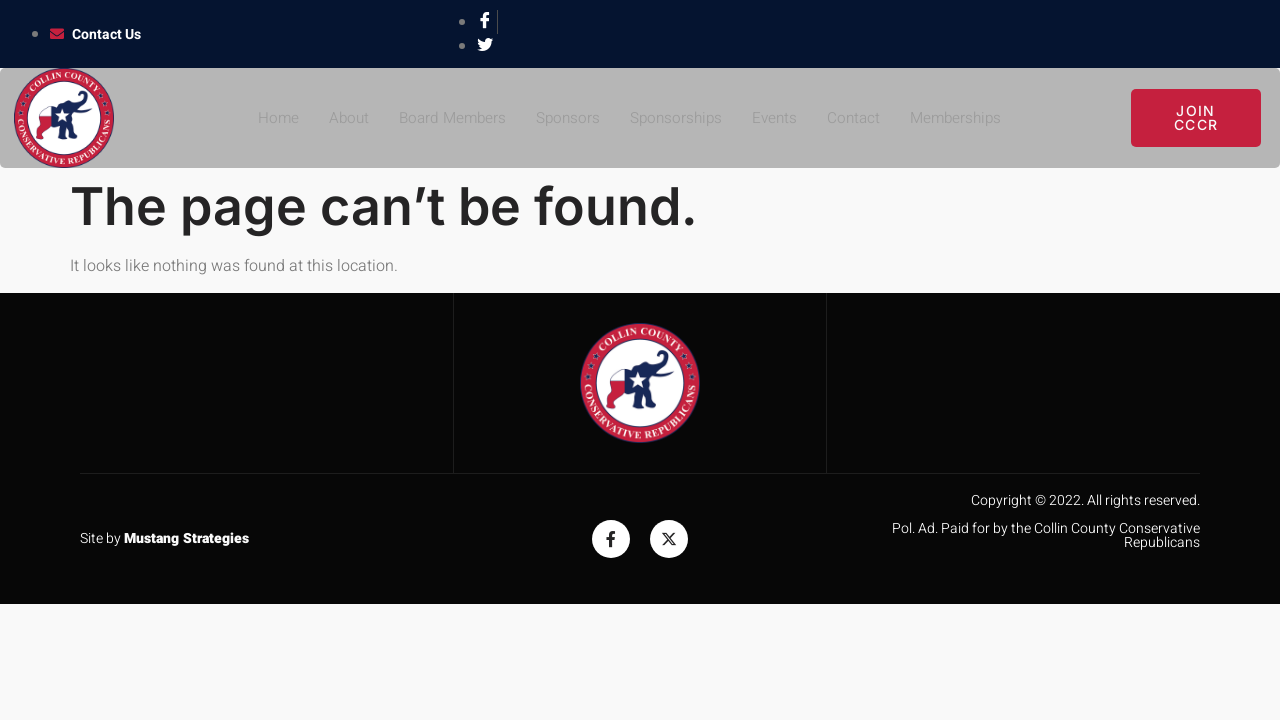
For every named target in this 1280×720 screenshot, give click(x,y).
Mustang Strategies (186, 538)
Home (267, 118)
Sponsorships (676, 118)
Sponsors (565, 118)
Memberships (964, 118)
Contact (858, 118)
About (339, 118)
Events (777, 118)
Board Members (446, 118)
